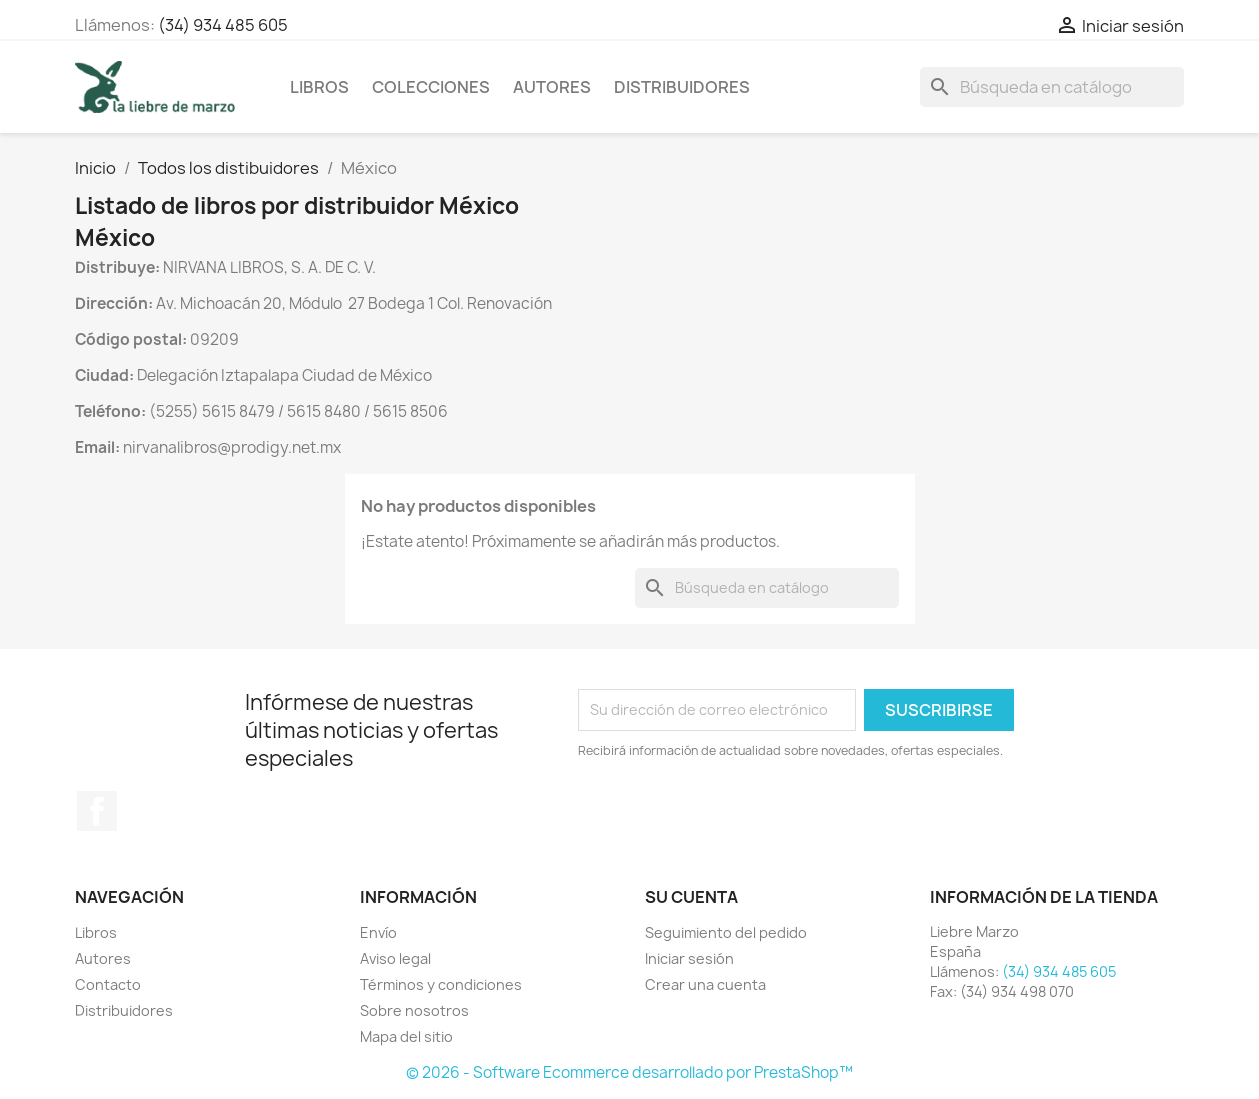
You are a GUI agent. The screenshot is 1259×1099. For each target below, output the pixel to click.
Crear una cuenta (705, 984)
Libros (319, 87)
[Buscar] (1052, 87)
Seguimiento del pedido (726, 932)
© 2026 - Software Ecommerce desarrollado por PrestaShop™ (629, 1072)
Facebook (97, 811)
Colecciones (431, 87)
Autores (552, 87)
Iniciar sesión (689, 958)
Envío (378, 932)
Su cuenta (691, 897)
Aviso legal (395, 958)
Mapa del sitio (406, 1036)
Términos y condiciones (441, 984)
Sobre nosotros (414, 1010)
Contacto (108, 984)
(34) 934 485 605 (223, 25)
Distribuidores (682, 87)
